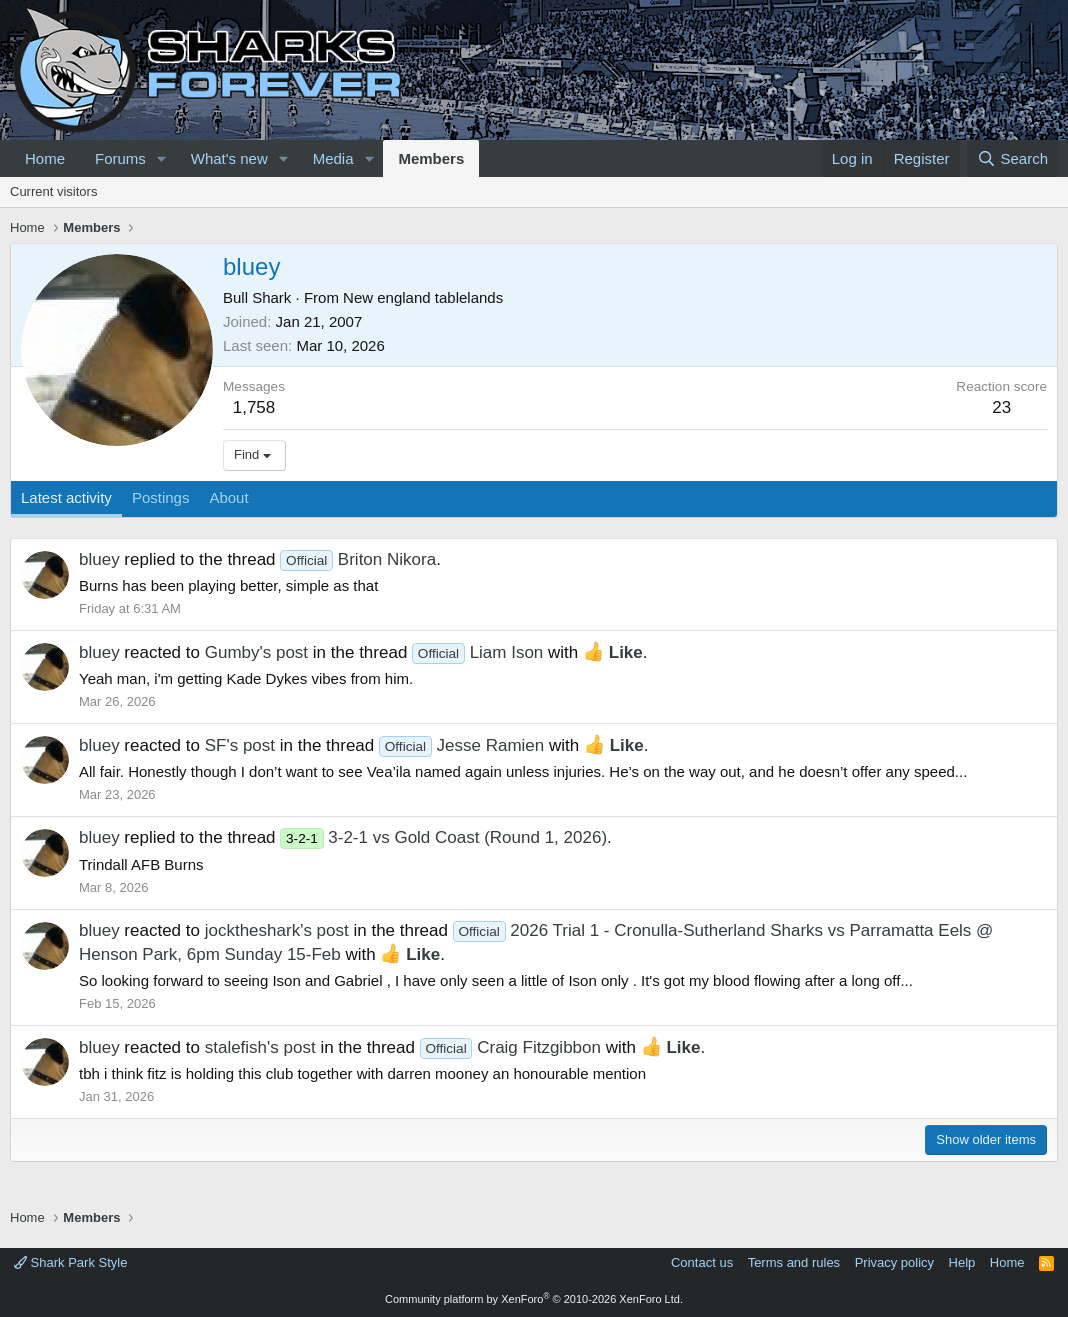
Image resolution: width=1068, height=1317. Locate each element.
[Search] (1012, 158)
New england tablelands (423, 297)
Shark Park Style (70, 1262)
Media (333, 158)
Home (45, 158)
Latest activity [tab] (66, 497)
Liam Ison (477, 652)
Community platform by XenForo (534, 1299)
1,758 (254, 407)
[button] (162, 158)
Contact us (702, 1262)
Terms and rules (794, 1262)
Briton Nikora (358, 559)
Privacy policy (894, 1262)
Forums (120, 158)
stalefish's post (260, 1047)
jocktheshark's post (277, 930)
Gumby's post (256, 652)
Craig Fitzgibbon (510, 1047)
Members (431, 158)
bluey (99, 559)
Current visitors (53, 191)
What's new (229, 158)
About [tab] (228, 497)
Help (962, 1262)
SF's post (240, 745)
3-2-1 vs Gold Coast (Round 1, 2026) (443, 837)
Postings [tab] (161, 497)
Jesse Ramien (461, 745)
